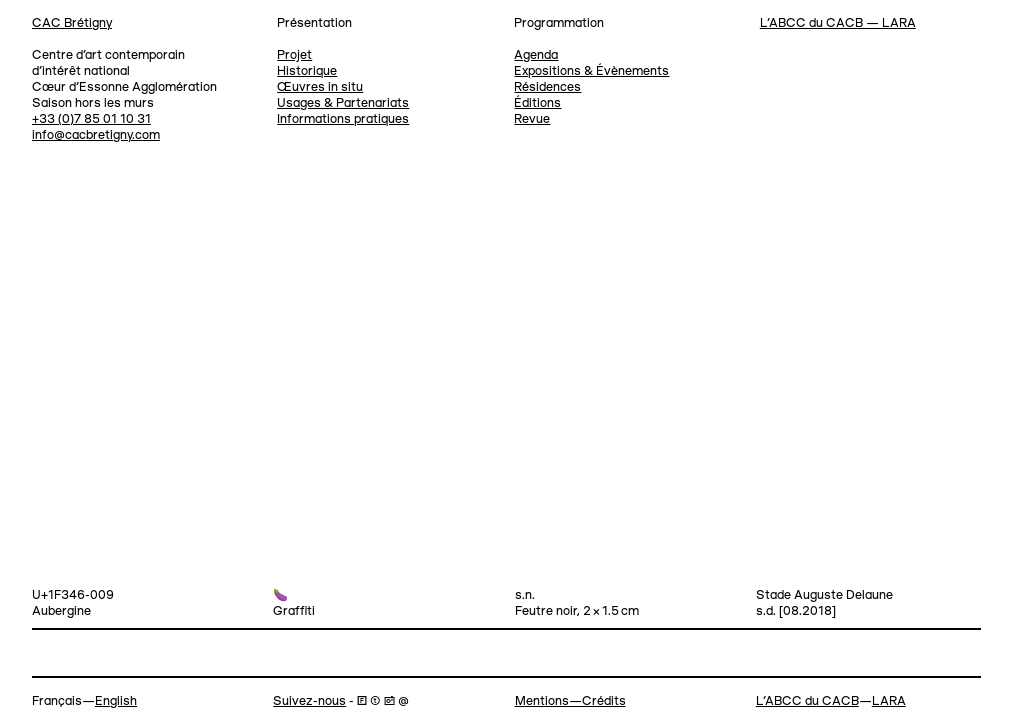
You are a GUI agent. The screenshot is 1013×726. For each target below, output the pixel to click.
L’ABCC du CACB (807, 701)
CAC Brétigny (72, 23)
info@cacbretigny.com (96, 135)
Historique (307, 71)
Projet (294, 55)
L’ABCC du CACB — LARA (838, 23)
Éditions (537, 103)
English (116, 701)
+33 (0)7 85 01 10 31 (91, 119)
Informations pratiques (343, 119)
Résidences (547, 87)
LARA (889, 701)
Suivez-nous (309, 701)
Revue (532, 119)
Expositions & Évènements (591, 71)
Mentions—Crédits (570, 701)
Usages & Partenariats (343, 103)
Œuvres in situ (320, 87)
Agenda (536, 55)
